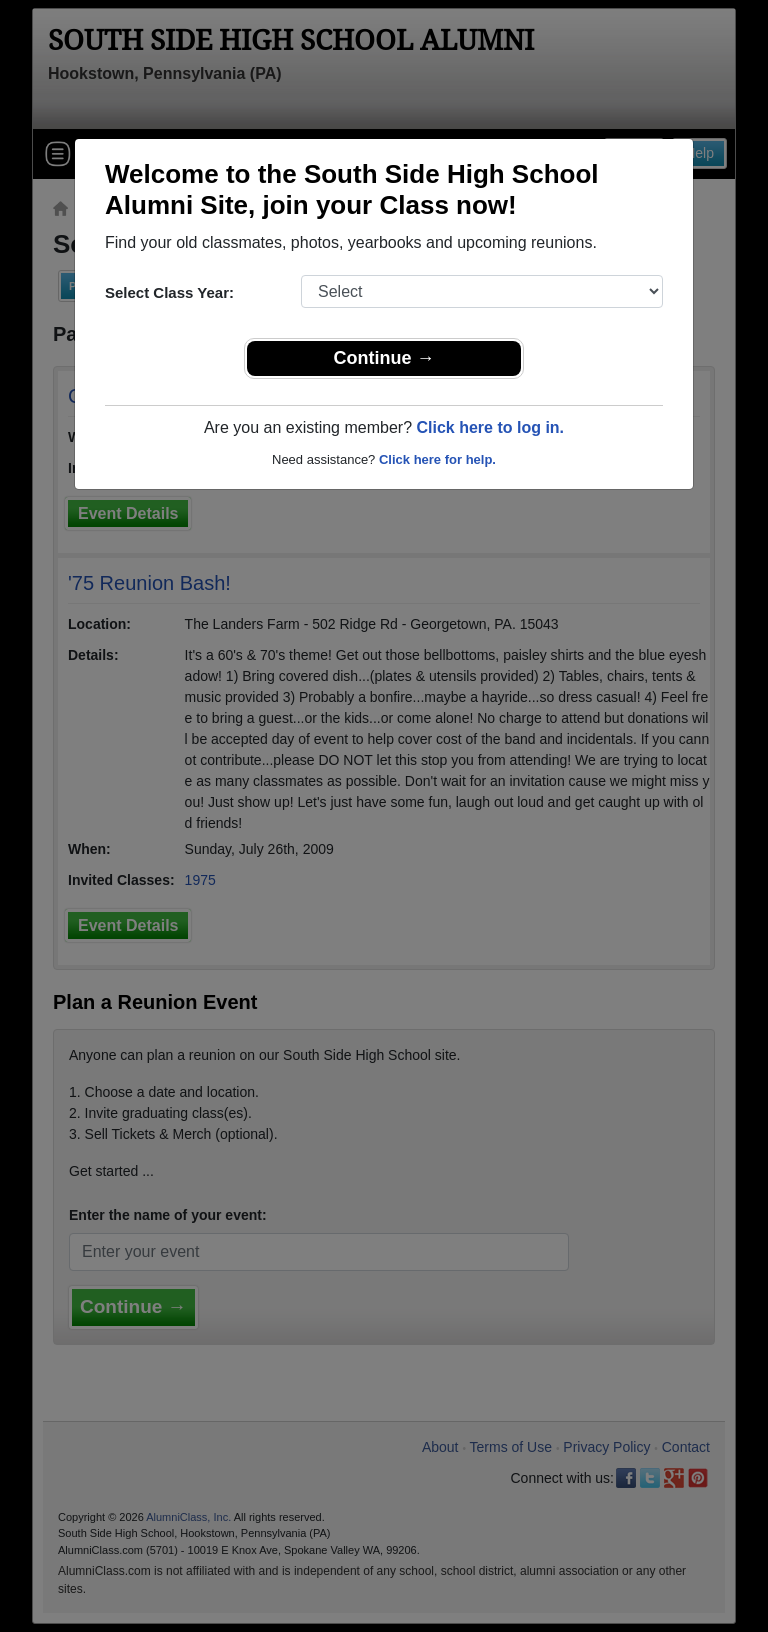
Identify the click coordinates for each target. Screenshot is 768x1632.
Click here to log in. (490, 427)
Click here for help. (437, 459)
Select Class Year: (169, 292)
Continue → (384, 358)
